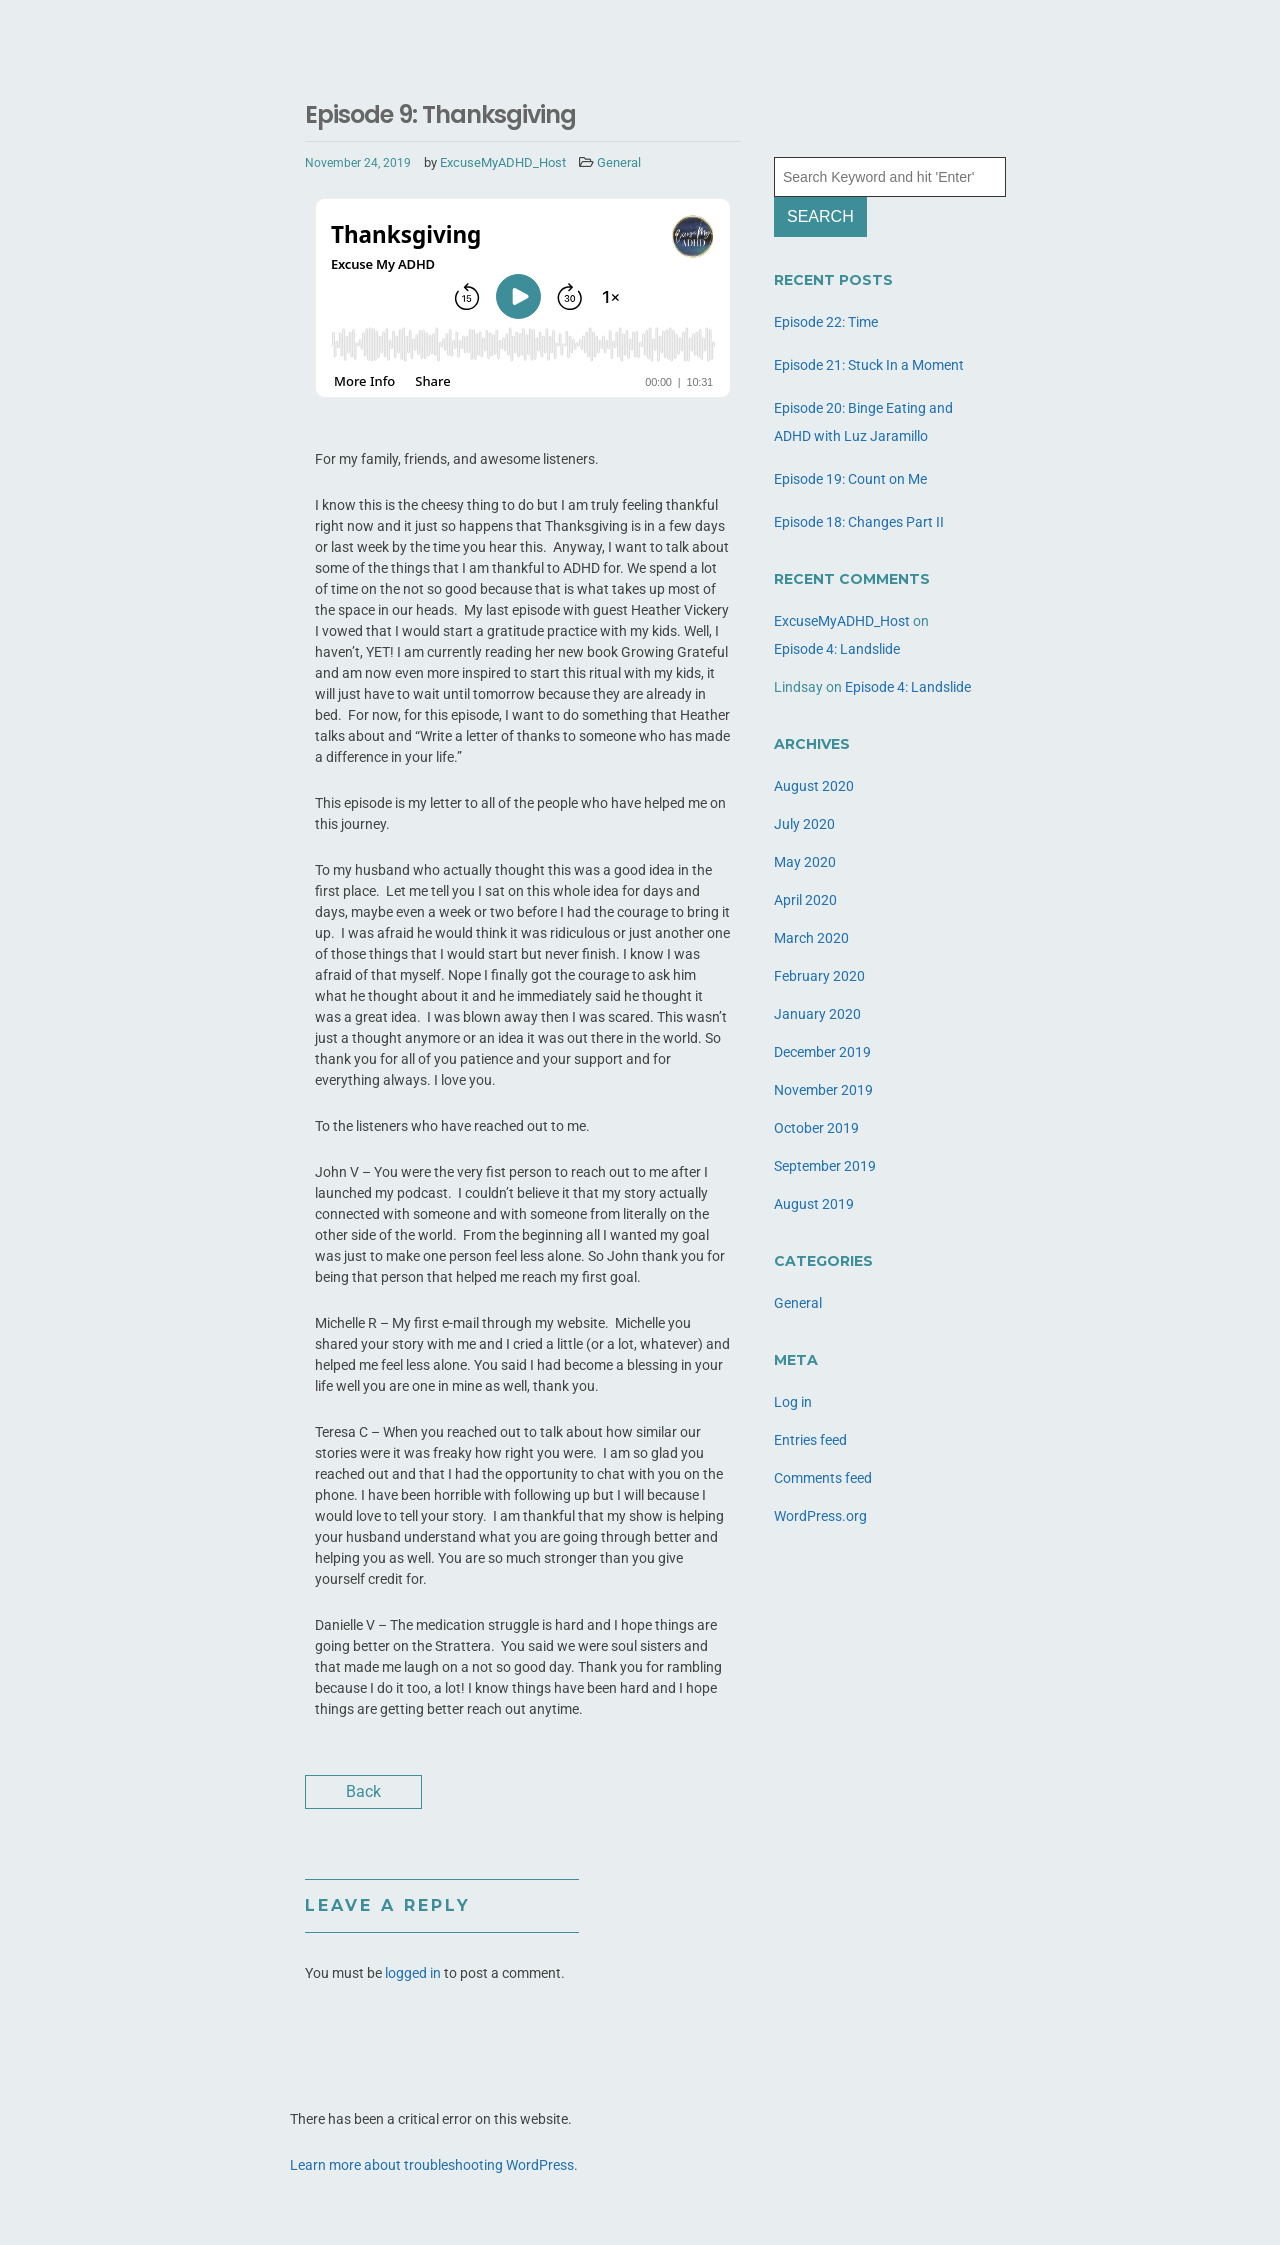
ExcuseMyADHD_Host (503, 162)
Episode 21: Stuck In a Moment (869, 365)
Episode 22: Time (826, 322)
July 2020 (804, 824)
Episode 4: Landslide (837, 649)
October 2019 (816, 1128)
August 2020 (814, 786)
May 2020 (805, 862)
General (619, 162)
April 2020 (805, 900)
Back (363, 1791)
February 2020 (819, 976)
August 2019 (814, 1204)
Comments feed (823, 1478)
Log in (793, 1402)
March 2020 (811, 938)
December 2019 (822, 1052)
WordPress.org (820, 1516)
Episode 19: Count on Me (850, 479)
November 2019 (823, 1090)
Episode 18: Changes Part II (859, 522)
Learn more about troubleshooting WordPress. (434, 2165)
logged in (413, 1973)
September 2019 (825, 1166)
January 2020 (817, 1014)
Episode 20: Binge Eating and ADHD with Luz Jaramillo (863, 422)
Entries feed (810, 1440)
